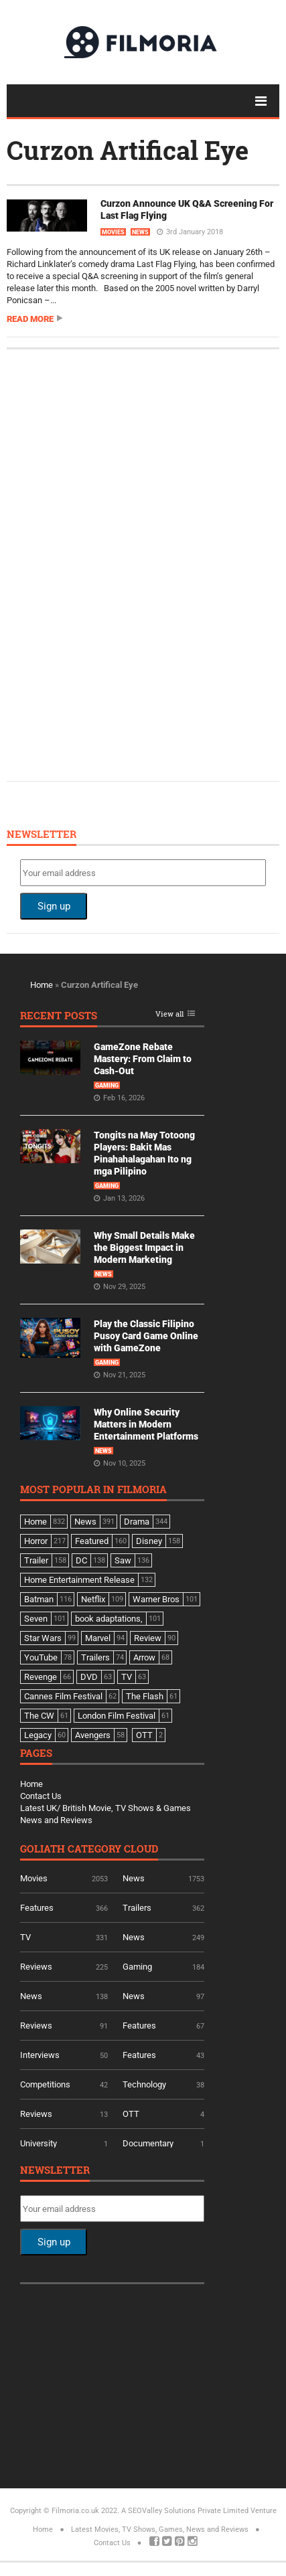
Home (41, 985)
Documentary (148, 2143)
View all (169, 1014)
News (140, 232)
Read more (30, 319)
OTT (131, 2114)
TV (25, 1937)
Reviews (36, 1966)
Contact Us (41, 1796)
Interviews (40, 2055)
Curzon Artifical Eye (127, 150)
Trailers (137, 1907)
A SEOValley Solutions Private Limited (184, 2510)
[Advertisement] (120, 563)
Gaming (107, 1085)
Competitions (45, 2084)
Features (37, 1907)
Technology (144, 2084)
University (38, 2143)
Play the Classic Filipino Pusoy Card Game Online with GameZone (146, 1335)
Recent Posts (58, 1016)
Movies (113, 232)
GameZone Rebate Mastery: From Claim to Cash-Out (143, 1058)
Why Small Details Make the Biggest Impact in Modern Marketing (144, 1247)
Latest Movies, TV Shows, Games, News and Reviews (159, 2529)
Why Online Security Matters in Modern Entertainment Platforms (146, 1424)
